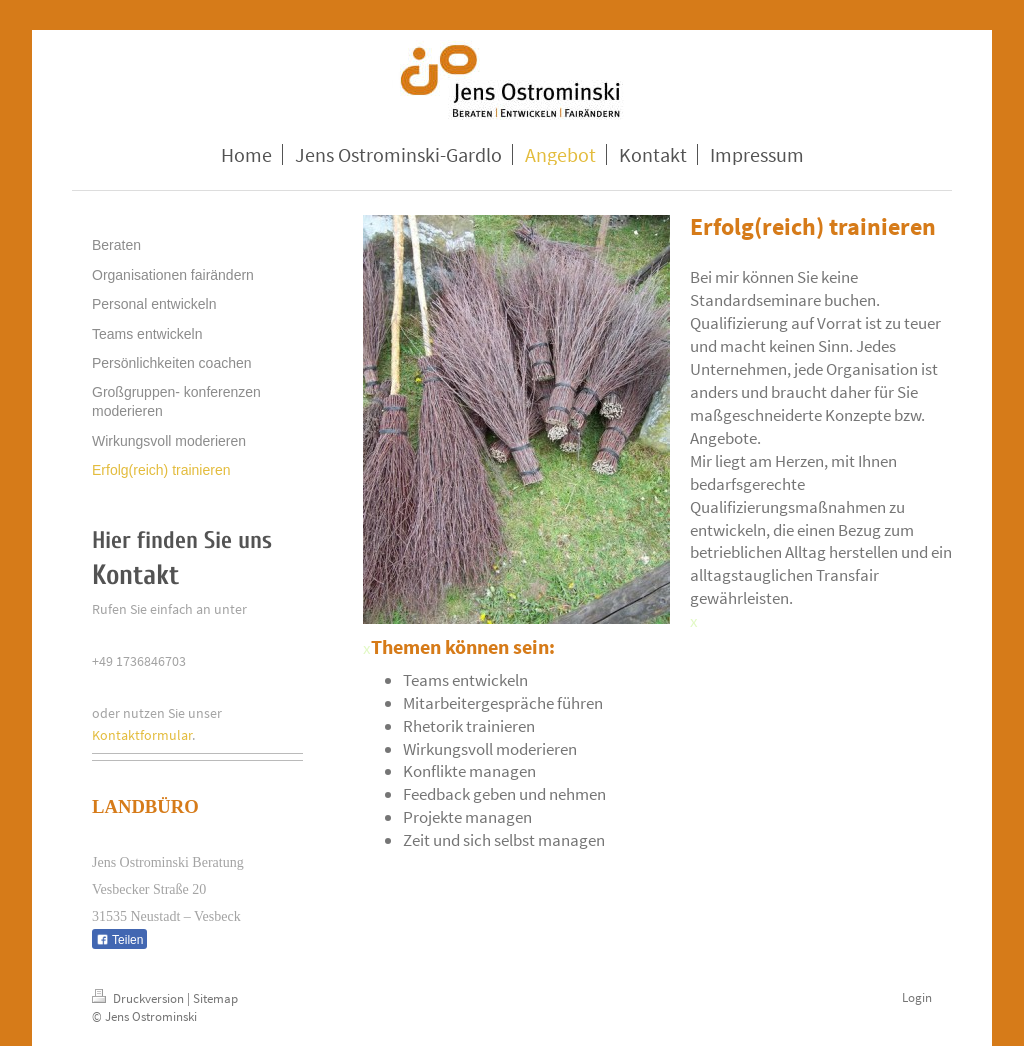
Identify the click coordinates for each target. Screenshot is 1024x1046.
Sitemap (215, 998)
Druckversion (139, 998)
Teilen (119, 940)
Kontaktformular (142, 735)
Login (917, 997)
